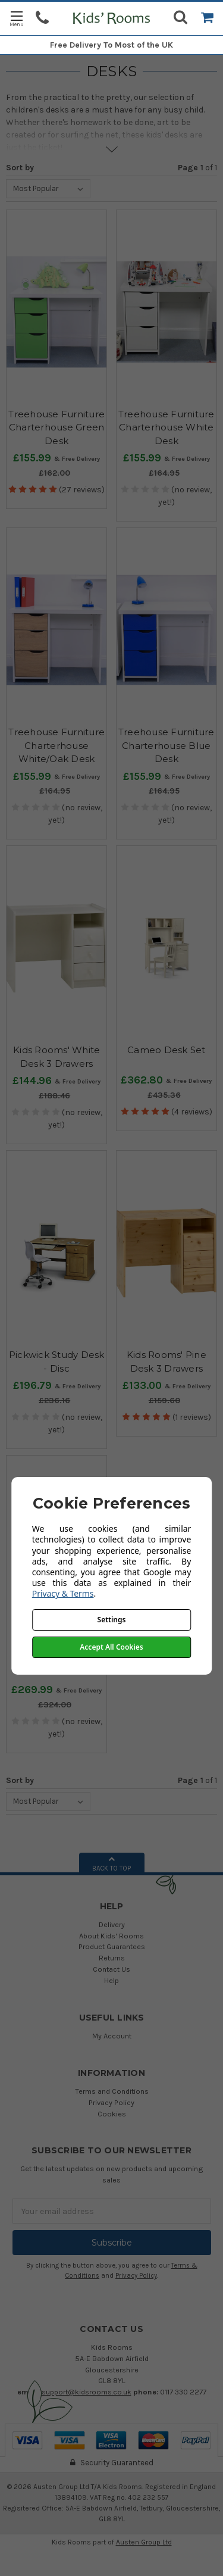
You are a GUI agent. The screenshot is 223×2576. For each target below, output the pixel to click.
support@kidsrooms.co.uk (86, 2391)
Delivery (112, 1924)
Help (111, 1980)
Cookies (112, 2113)
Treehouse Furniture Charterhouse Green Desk (56, 427)
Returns (112, 1957)
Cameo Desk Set (166, 1050)
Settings (112, 1620)
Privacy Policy (111, 2102)
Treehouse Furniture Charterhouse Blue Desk (166, 745)
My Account (111, 2035)
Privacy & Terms (63, 1593)
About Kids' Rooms (111, 1935)
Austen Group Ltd (144, 2542)
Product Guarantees (111, 1946)
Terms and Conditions (112, 2091)
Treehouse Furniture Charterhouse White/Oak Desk (56, 745)
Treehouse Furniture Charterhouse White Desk (166, 427)
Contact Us (111, 1969)
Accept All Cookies (111, 1647)
